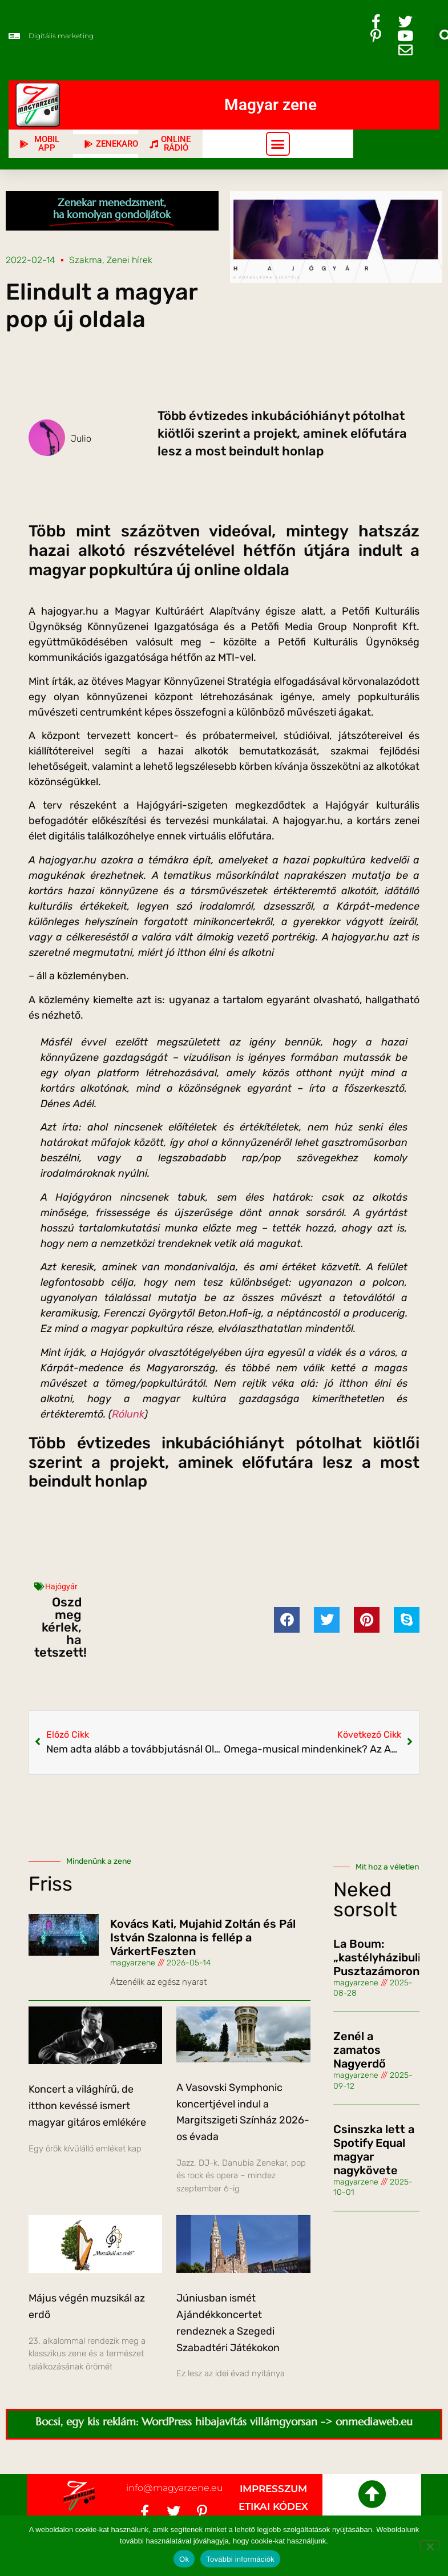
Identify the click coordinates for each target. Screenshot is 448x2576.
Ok (184, 2559)
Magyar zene (270, 104)
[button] (278, 144)
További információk (240, 2559)
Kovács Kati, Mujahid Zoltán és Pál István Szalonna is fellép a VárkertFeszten (203, 1937)
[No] (429, 2545)
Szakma (85, 260)
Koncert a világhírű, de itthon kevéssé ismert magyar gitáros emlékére (87, 2106)
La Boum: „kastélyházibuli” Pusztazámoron (379, 1957)
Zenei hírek (129, 260)
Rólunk (128, 1414)
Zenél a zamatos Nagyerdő (359, 2049)
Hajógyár (61, 1586)
